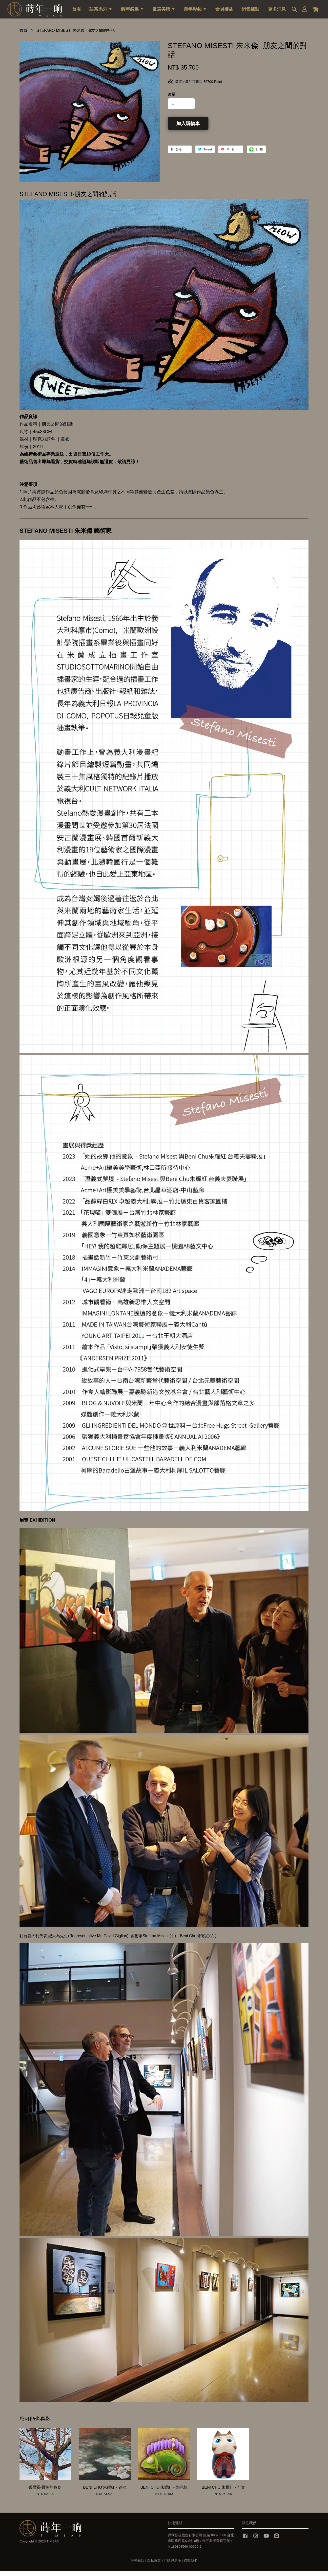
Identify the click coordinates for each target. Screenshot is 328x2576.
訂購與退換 (172, 2566)
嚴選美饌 (163, 11)
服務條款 (137, 2566)
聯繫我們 (191, 2566)
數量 (172, 99)
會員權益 (224, 11)
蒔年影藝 (195, 11)
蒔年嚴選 (132, 11)
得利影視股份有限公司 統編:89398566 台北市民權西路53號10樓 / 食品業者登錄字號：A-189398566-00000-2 (201, 2545)
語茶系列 (100, 11)
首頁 (76, 11)
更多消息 (277, 11)
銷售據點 (250, 11)
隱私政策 (154, 2566)
